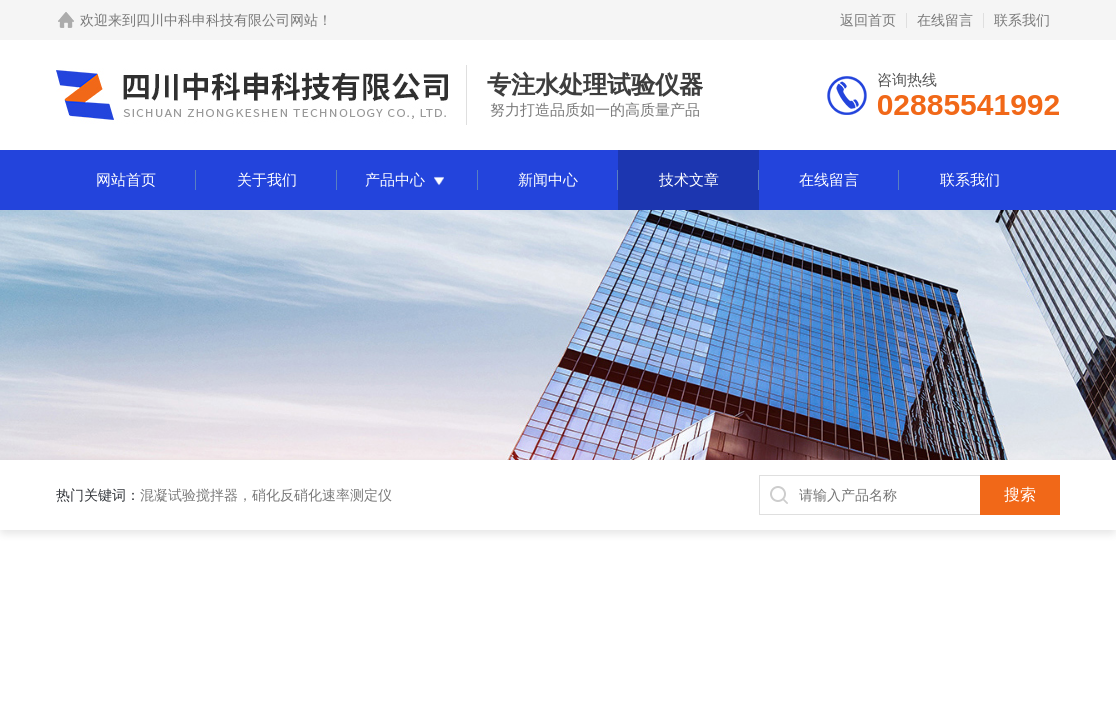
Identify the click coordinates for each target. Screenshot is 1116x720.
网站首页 (126, 179)
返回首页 (868, 20)
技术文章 (689, 179)
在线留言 (945, 20)
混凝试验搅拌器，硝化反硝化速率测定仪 (266, 495)
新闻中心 (548, 179)
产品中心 (395, 179)
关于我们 (267, 179)
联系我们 (1022, 20)
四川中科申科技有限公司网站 (227, 20)
